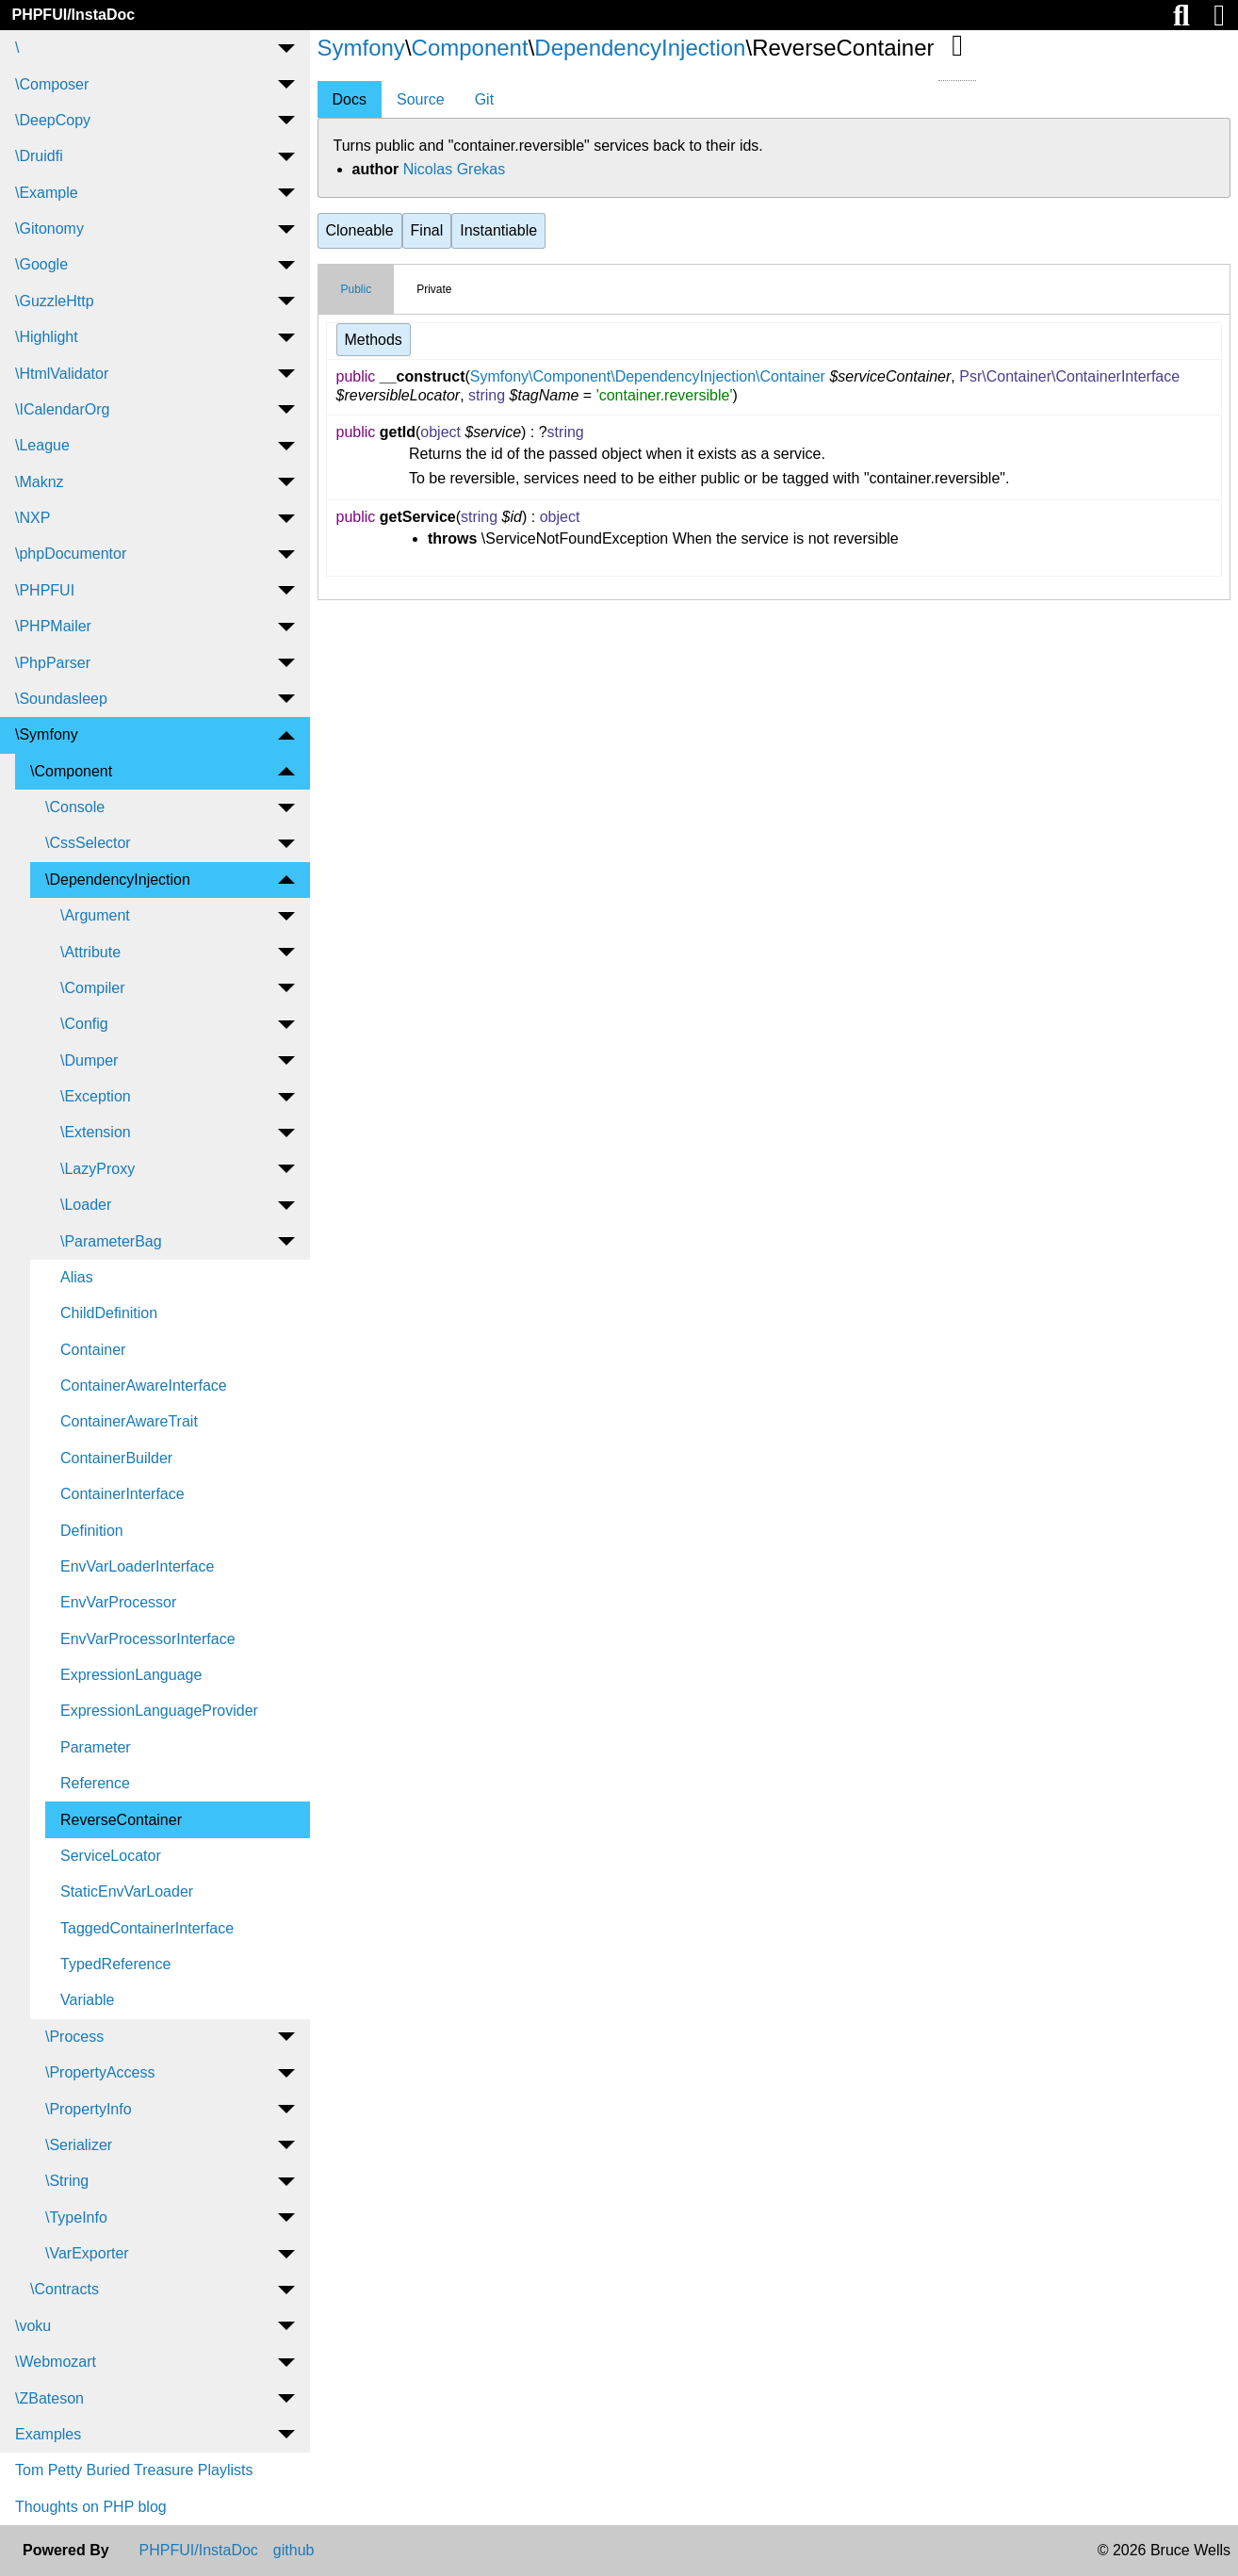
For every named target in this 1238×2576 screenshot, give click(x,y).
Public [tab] (356, 289)
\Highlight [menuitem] (46, 337)
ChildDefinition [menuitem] (108, 1313)
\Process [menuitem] (74, 2037)
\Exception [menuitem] (95, 1096)
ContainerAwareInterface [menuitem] (143, 1386)
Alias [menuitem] (76, 1277)
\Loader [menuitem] (85, 1205)
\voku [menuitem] (33, 2326)
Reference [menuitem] (95, 1783)
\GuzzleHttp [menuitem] (54, 301)
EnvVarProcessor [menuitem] (118, 1602)
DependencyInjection (639, 47)
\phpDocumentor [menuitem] (70, 554)
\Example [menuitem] (46, 193)
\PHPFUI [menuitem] (44, 590)
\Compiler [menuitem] (92, 988)
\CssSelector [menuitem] (88, 843)
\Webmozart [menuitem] (55, 2362)
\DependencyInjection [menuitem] (117, 880)
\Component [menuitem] (71, 771)
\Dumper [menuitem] (89, 1060)
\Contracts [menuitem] (64, 2289)
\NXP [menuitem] (32, 518)
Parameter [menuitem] (95, 1747)
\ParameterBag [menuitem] (111, 1241)
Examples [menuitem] (48, 2434)
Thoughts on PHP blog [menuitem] (91, 2507)
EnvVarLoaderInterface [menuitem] (137, 1566)
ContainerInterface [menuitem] (122, 1494)
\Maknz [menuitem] (39, 482)
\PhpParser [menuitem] (52, 663)
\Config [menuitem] (84, 1024)
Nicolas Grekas (454, 169)
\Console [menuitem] (75, 807)
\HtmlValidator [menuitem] (61, 374)
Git (484, 99)
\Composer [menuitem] (52, 84)
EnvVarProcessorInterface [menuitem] (148, 1639)
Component (470, 47)
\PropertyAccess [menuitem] (100, 2072)
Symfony (361, 47)
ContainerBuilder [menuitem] (116, 1458)
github (294, 2550)
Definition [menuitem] (91, 1531)
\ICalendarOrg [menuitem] (62, 409)
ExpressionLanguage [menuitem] (131, 1675)
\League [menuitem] (42, 445)
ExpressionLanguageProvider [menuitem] (159, 1711)
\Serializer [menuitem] (78, 2145)
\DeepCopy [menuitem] (52, 120)
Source (421, 99)
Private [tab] (433, 289)
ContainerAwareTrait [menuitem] (129, 1421)
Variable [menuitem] (87, 2000)
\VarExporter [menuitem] (87, 2253)
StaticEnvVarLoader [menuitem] (126, 1891)
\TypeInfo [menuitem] (76, 2217)
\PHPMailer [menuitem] (53, 626)
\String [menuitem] (67, 2181)
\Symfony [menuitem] (46, 734)
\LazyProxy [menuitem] (97, 1169)
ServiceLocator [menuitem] (110, 1856)
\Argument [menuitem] (95, 915)
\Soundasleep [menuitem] (61, 699)
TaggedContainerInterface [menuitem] (147, 1928)
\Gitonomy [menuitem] (49, 228)
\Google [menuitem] (41, 264)
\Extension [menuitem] (95, 1132)
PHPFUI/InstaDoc (73, 15)
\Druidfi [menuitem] (39, 156)
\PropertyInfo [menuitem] (88, 2109)
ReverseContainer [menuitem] (121, 1820)
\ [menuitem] (17, 48)
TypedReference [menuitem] (115, 1964)
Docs (350, 99)
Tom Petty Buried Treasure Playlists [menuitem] (134, 2470)
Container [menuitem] (92, 1350)
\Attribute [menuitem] (90, 952)
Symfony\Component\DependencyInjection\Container (647, 376)
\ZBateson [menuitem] (49, 2398)
